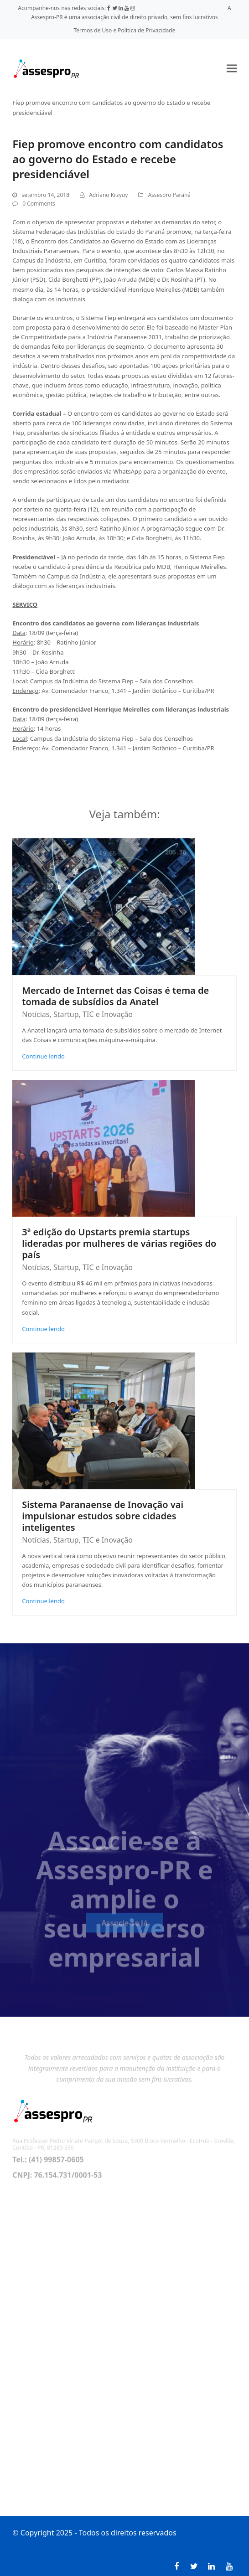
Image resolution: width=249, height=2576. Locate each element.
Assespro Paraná (169, 195)
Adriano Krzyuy (108, 195)
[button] (232, 68)
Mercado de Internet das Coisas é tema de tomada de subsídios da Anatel (115, 996)
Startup (66, 1014)
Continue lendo (43, 1056)
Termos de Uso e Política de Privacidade (125, 30)
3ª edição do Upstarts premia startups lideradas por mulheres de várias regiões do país (119, 1243)
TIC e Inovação (108, 1014)
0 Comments (38, 203)
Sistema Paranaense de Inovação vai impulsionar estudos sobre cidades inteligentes (102, 1515)
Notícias (35, 1014)
